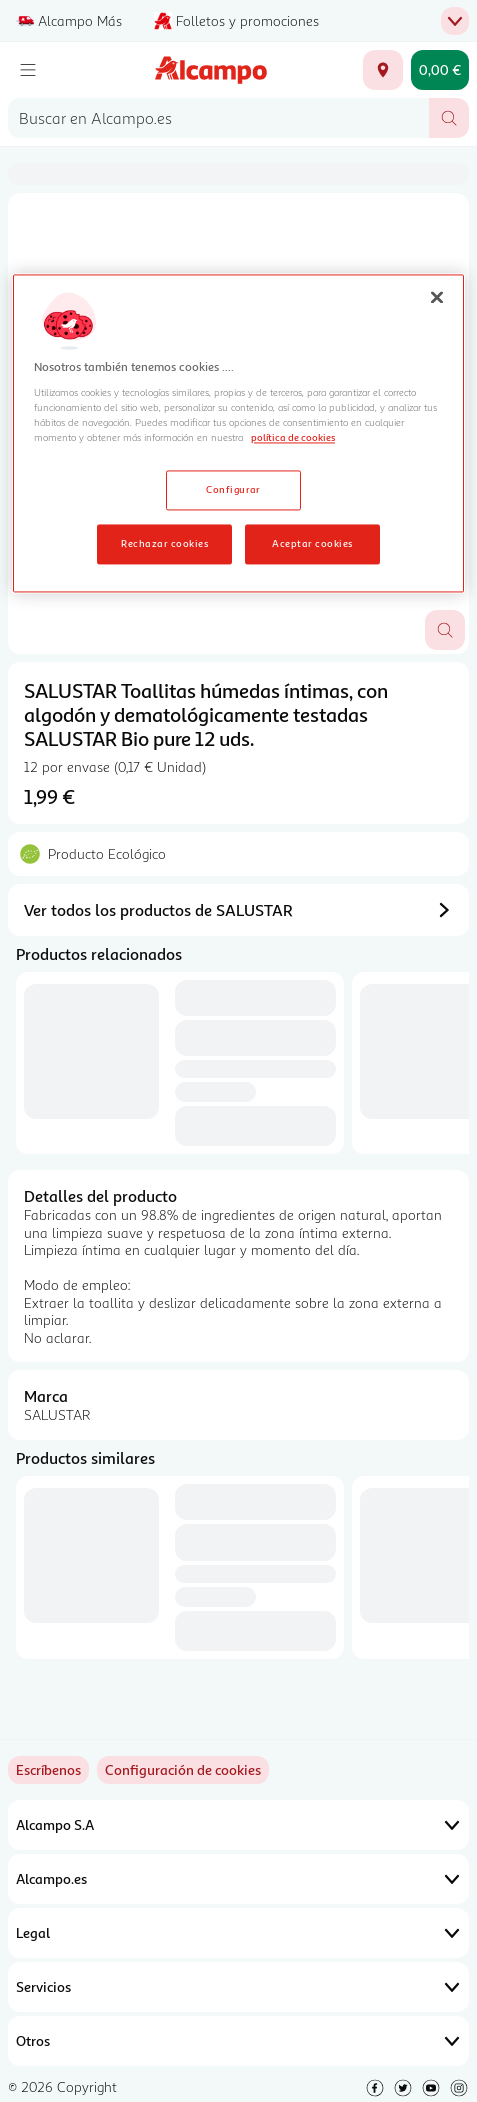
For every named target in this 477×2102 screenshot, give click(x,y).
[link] (183, 1770)
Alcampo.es (238, 1879)
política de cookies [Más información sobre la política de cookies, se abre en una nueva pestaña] (293, 438)
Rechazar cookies (164, 543)
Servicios (238, 1987)
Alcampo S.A (238, 1825)
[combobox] (218, 118)
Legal (238, 1933)
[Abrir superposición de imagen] (445, 630)
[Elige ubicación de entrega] (383, 70)
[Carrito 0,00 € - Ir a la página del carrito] (440, 70)
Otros (238, 2041)
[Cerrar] (437, 298)
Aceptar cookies (312, 543)
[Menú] (28, 70)
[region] (238, 434)
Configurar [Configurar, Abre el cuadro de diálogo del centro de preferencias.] (233, 490)
